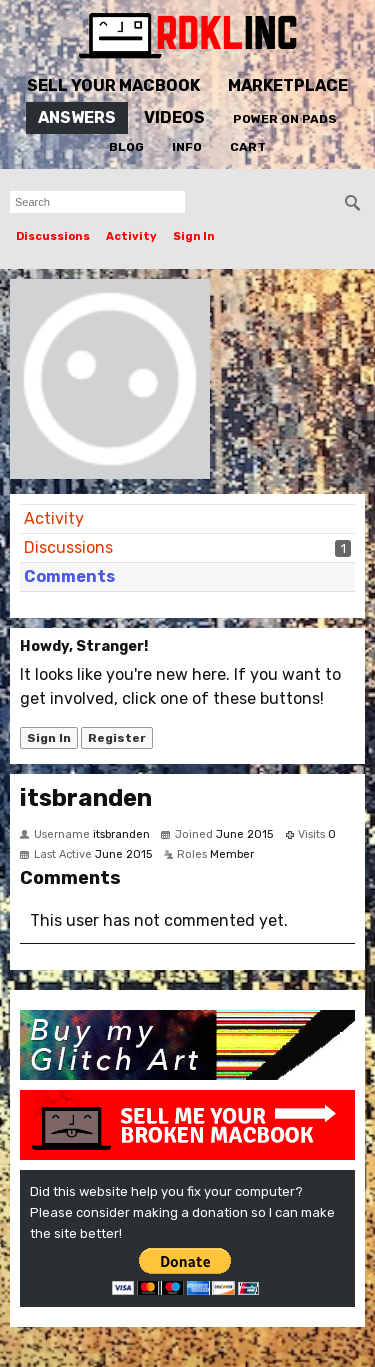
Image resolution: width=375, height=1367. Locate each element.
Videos (174, 117)
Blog (126, 147)
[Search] (353, 203)
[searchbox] (97, 202)
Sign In (194, 236)
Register (117, 738)
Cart (248, 147)
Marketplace (288, 85)
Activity (131, 236)
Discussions (53, 236)
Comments (69, 576)
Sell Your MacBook (113, 85)
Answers (77, 117)
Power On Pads (285, 119)
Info (187, 147)
